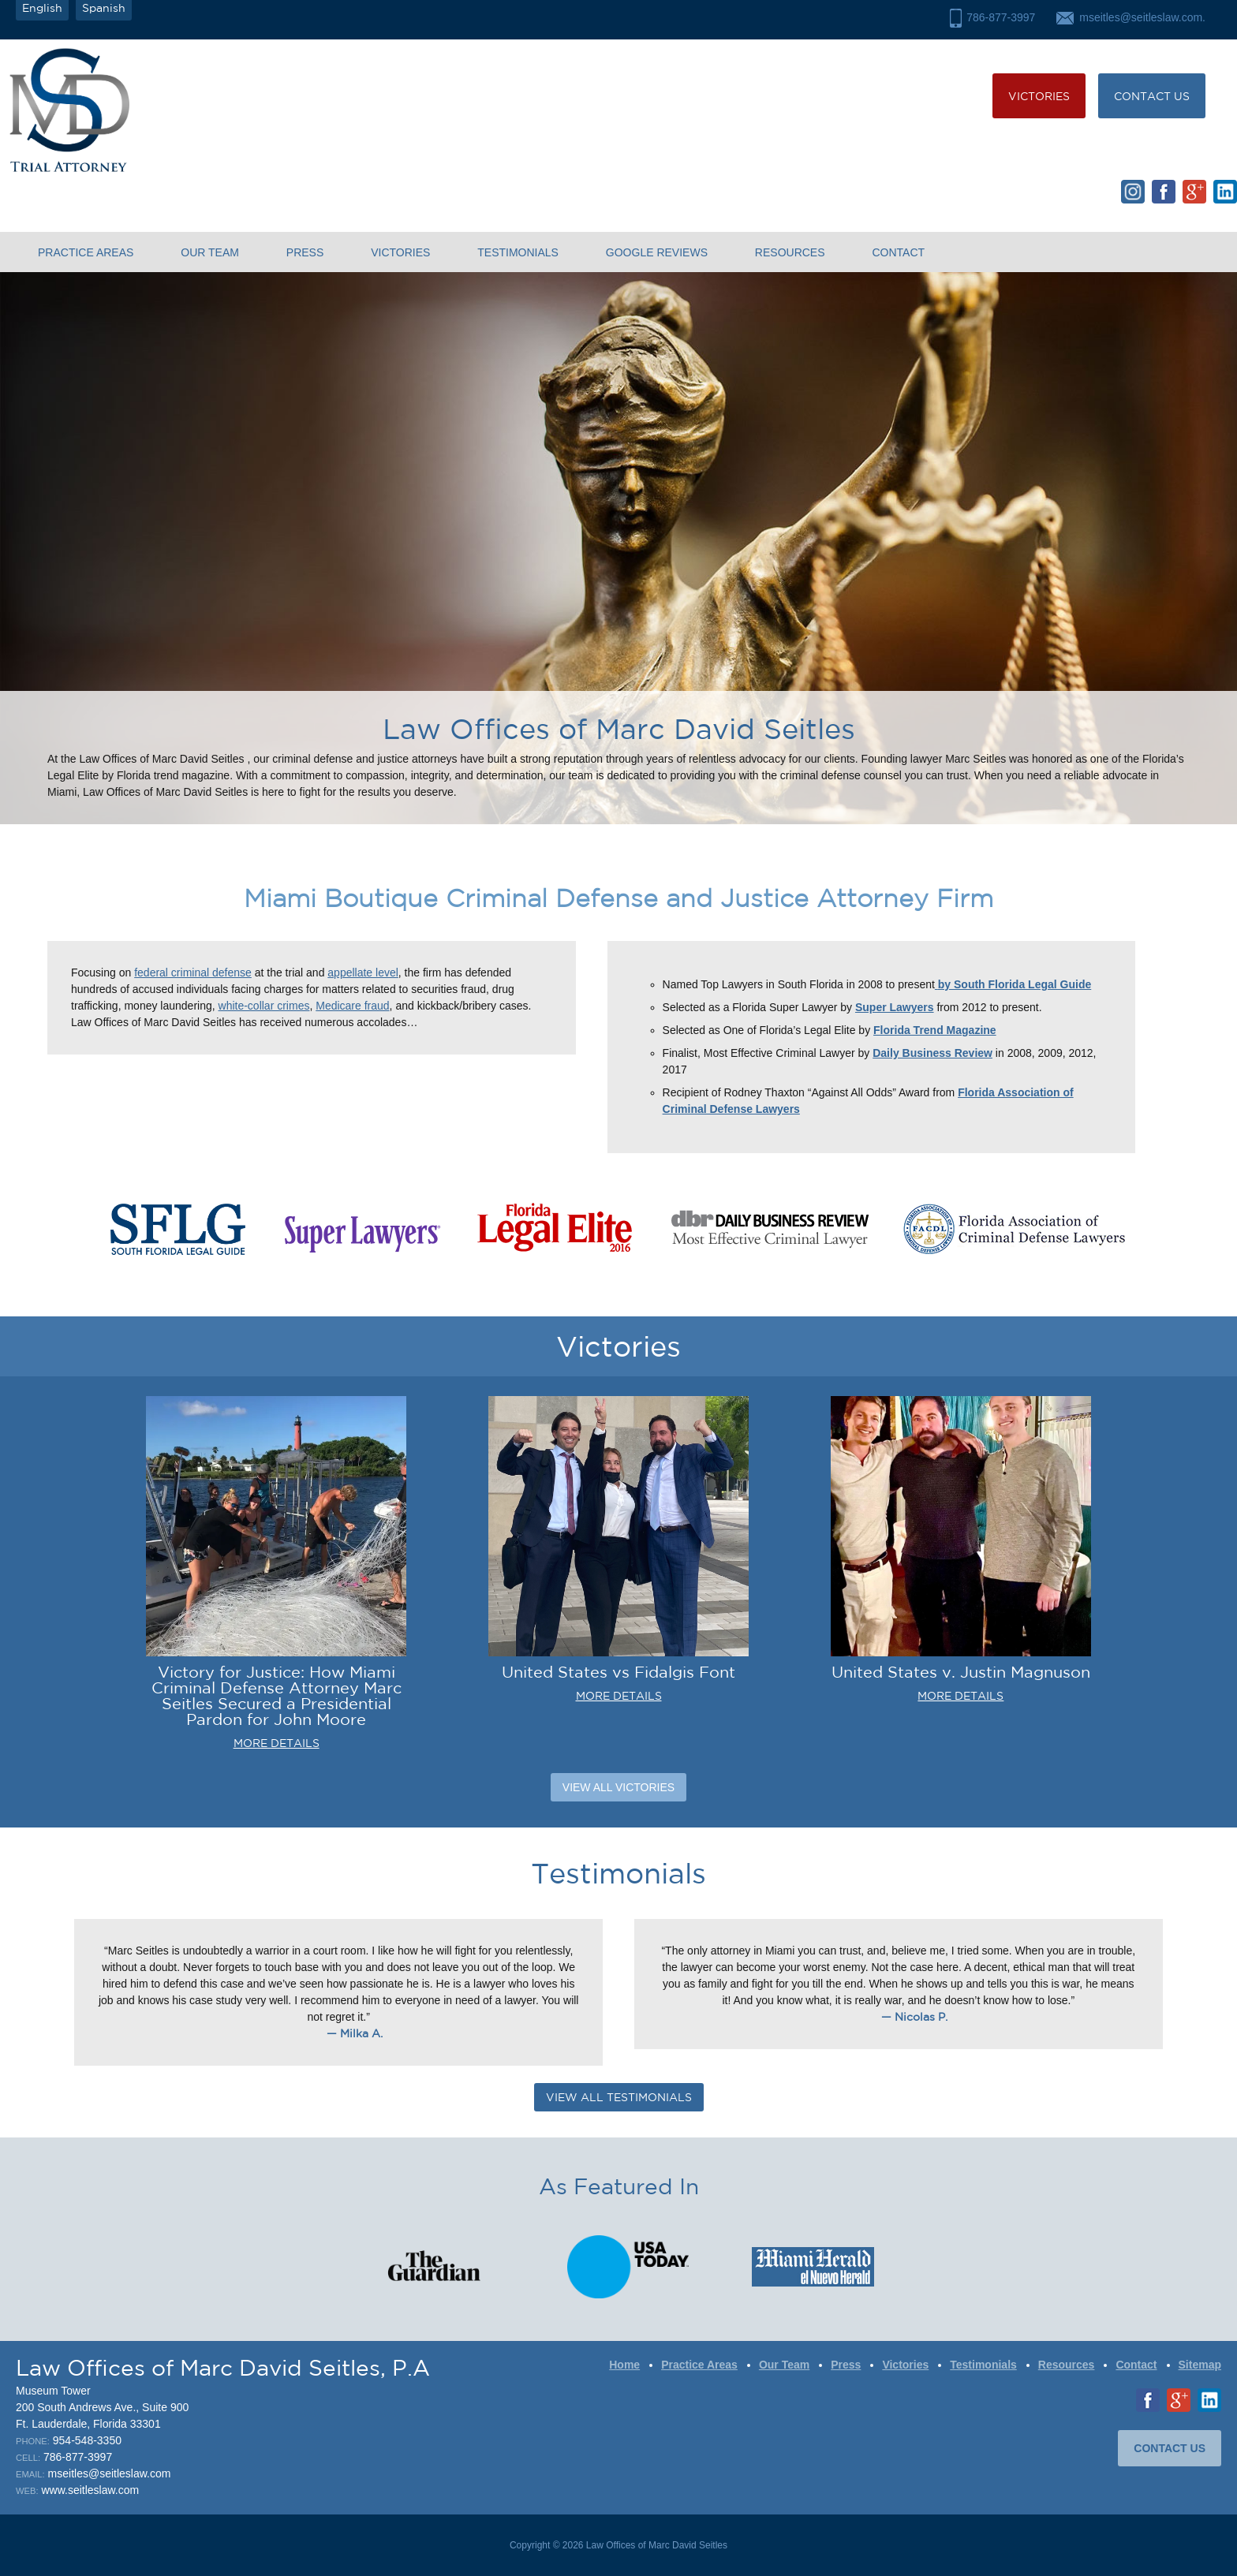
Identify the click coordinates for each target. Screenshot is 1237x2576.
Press (304, 252)
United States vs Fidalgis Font (618, 1672)
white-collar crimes (264, 1005)
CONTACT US (1152, 96)
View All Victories (618, 1787)
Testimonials (518, 252)
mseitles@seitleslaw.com (109, 2473)
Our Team (210, 252)
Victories (1039, 96)
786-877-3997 (1000, 17)
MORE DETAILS (277, 1743)
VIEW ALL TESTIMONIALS (619, 2097)
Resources (790, 252)
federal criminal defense (193, 972)
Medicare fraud (352, 1005)
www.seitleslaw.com (90, 2490)
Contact (898, 252)
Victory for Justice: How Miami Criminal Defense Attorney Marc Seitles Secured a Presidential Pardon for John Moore (276, 1695)
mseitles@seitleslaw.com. (1142, 17)
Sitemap (1200, 2364)
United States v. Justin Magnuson (961, 1672)
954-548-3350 (87, 2440)
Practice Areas (85, 252)
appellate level (362, 972)
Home (624, 2364)
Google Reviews (657, 252)
